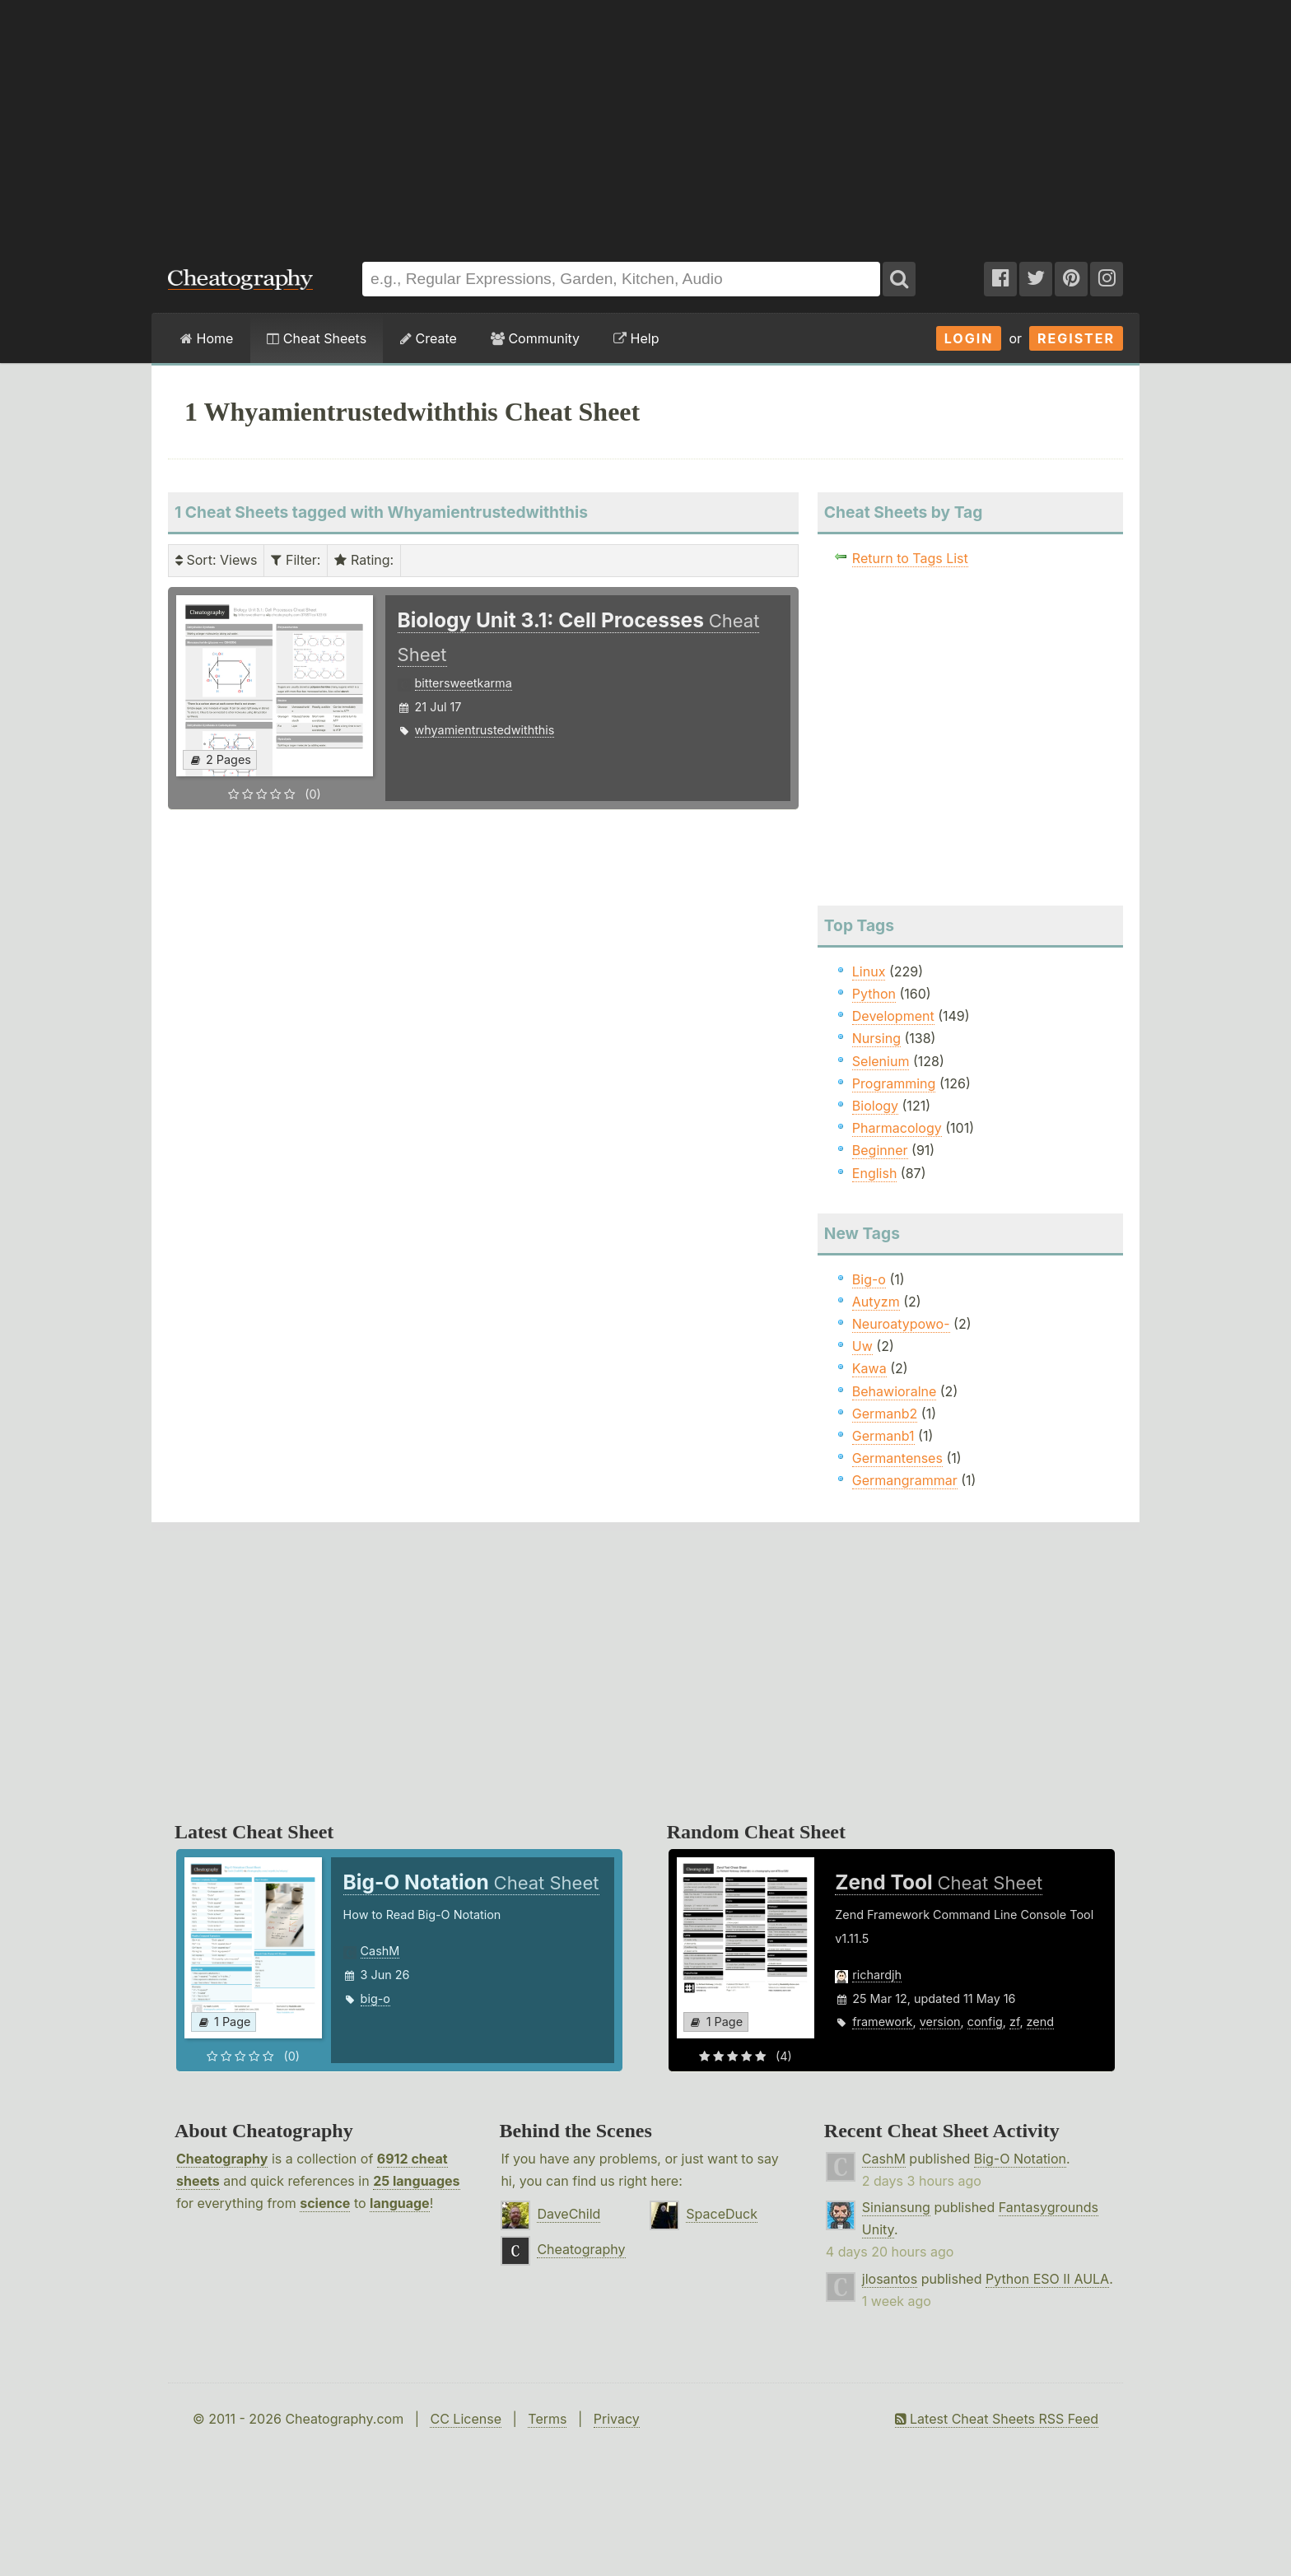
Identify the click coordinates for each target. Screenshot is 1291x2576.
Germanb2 (885, 1413)
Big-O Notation (1020, 2158)
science (325, 2203)
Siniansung (896, 2207)
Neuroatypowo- (901, 1324)
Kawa (869, 1368)
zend (1040, 2022)
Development (893, 1016)
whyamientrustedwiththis (485, 730)
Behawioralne (894, 1391)
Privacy (617, 2419)
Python (874, 993)
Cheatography (222, 2158)
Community (535, 338)
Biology (875, 1105)
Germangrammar (905, 1480)
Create (428, 338)
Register (1076, 338)
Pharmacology (897, 1128)
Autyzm (876, 1301)
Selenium (881, 1061)
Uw (862, 1346)
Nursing (876, 1038)
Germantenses (897, 1458)
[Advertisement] (645, 122)
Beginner (880, 1150)
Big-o (869, 1279)
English (874, 1173)
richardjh (877, 1975)
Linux (869, 971)
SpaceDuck (721, 2214)
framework (882, 2022)
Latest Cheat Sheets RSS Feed (996, 2419)
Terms (547, 2419)
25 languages (416, 2181)
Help (636, 338)
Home (206, 338)
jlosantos (889, 2279)
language (400, 2203)
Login (969, 338)
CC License (465, 2419)
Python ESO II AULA (1047, 2279)
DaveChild (568, 2214)
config (985, 2022)
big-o (375, 1998)
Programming (894, 1083)
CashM (380, 1951)
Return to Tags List (910, 558)
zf (1014, 2022)
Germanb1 (883, 1436)
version (940, 2022)
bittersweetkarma (463, 683)
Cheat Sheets (316, 338)
